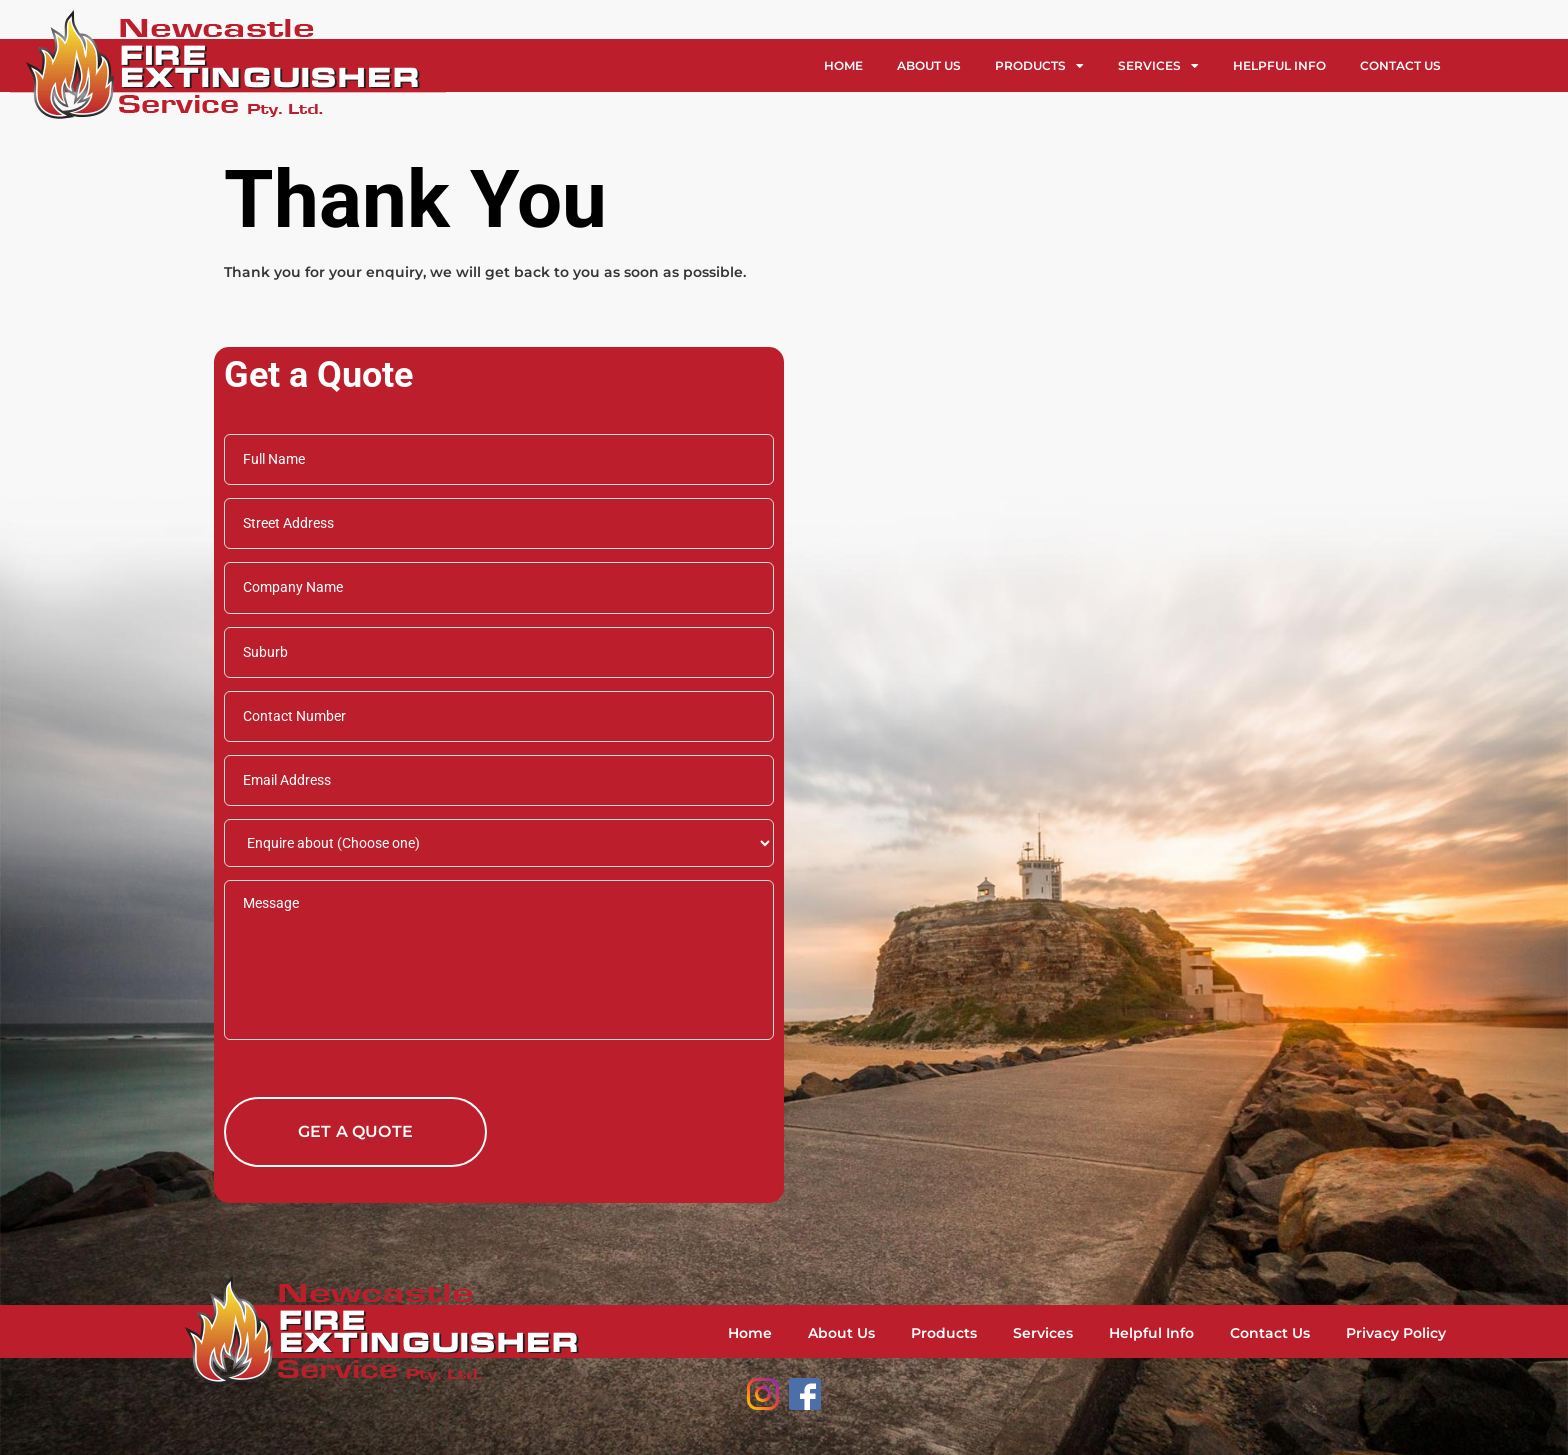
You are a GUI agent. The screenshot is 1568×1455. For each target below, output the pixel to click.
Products (1039, 66)
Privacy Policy (1396, 1333)
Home (843, 65)
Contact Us (1400, 65)
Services (1158, 66)
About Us (929, 65)
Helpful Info (1279, 65)
